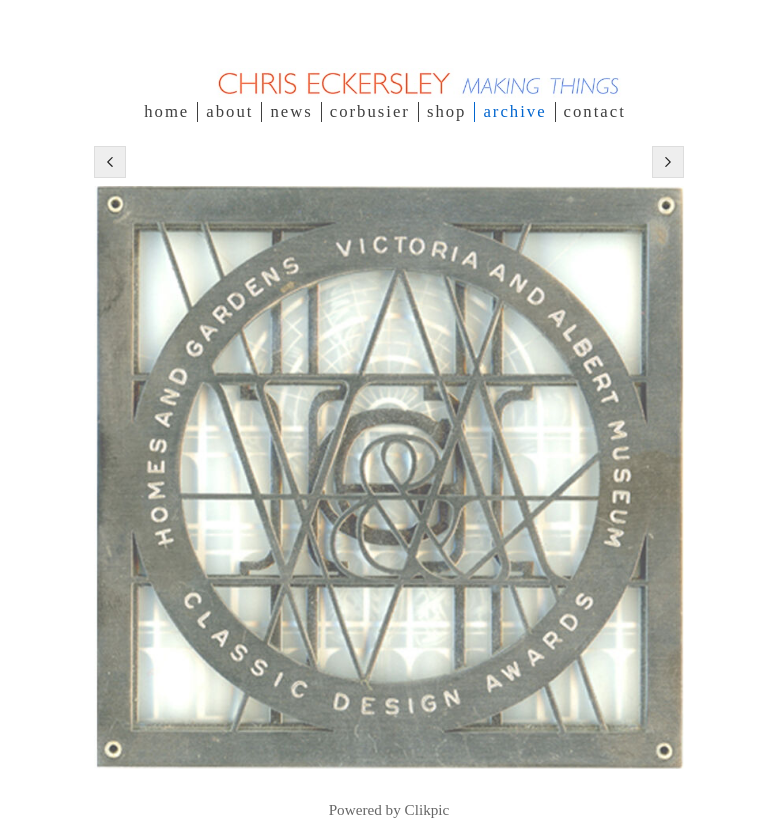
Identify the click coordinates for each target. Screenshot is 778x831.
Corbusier (370, 111)
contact (595, 111)
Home (166, 111)
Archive (514, 111)
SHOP (447, 111)
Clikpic (427, 809)
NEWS (291, 111)
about (229, 111)
